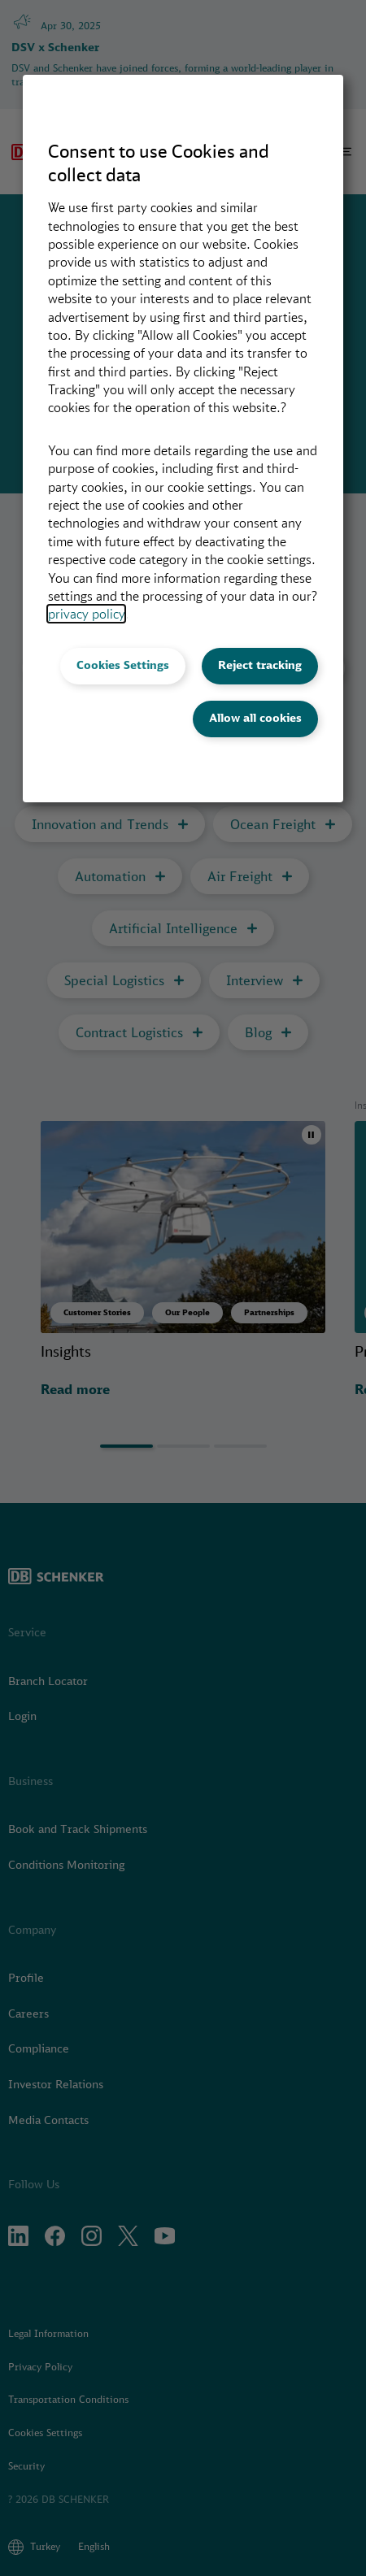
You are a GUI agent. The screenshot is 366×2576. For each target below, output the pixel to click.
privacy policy (86, 614)
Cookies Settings (122, 665)
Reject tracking (260, 665)
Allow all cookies (255, 717)
